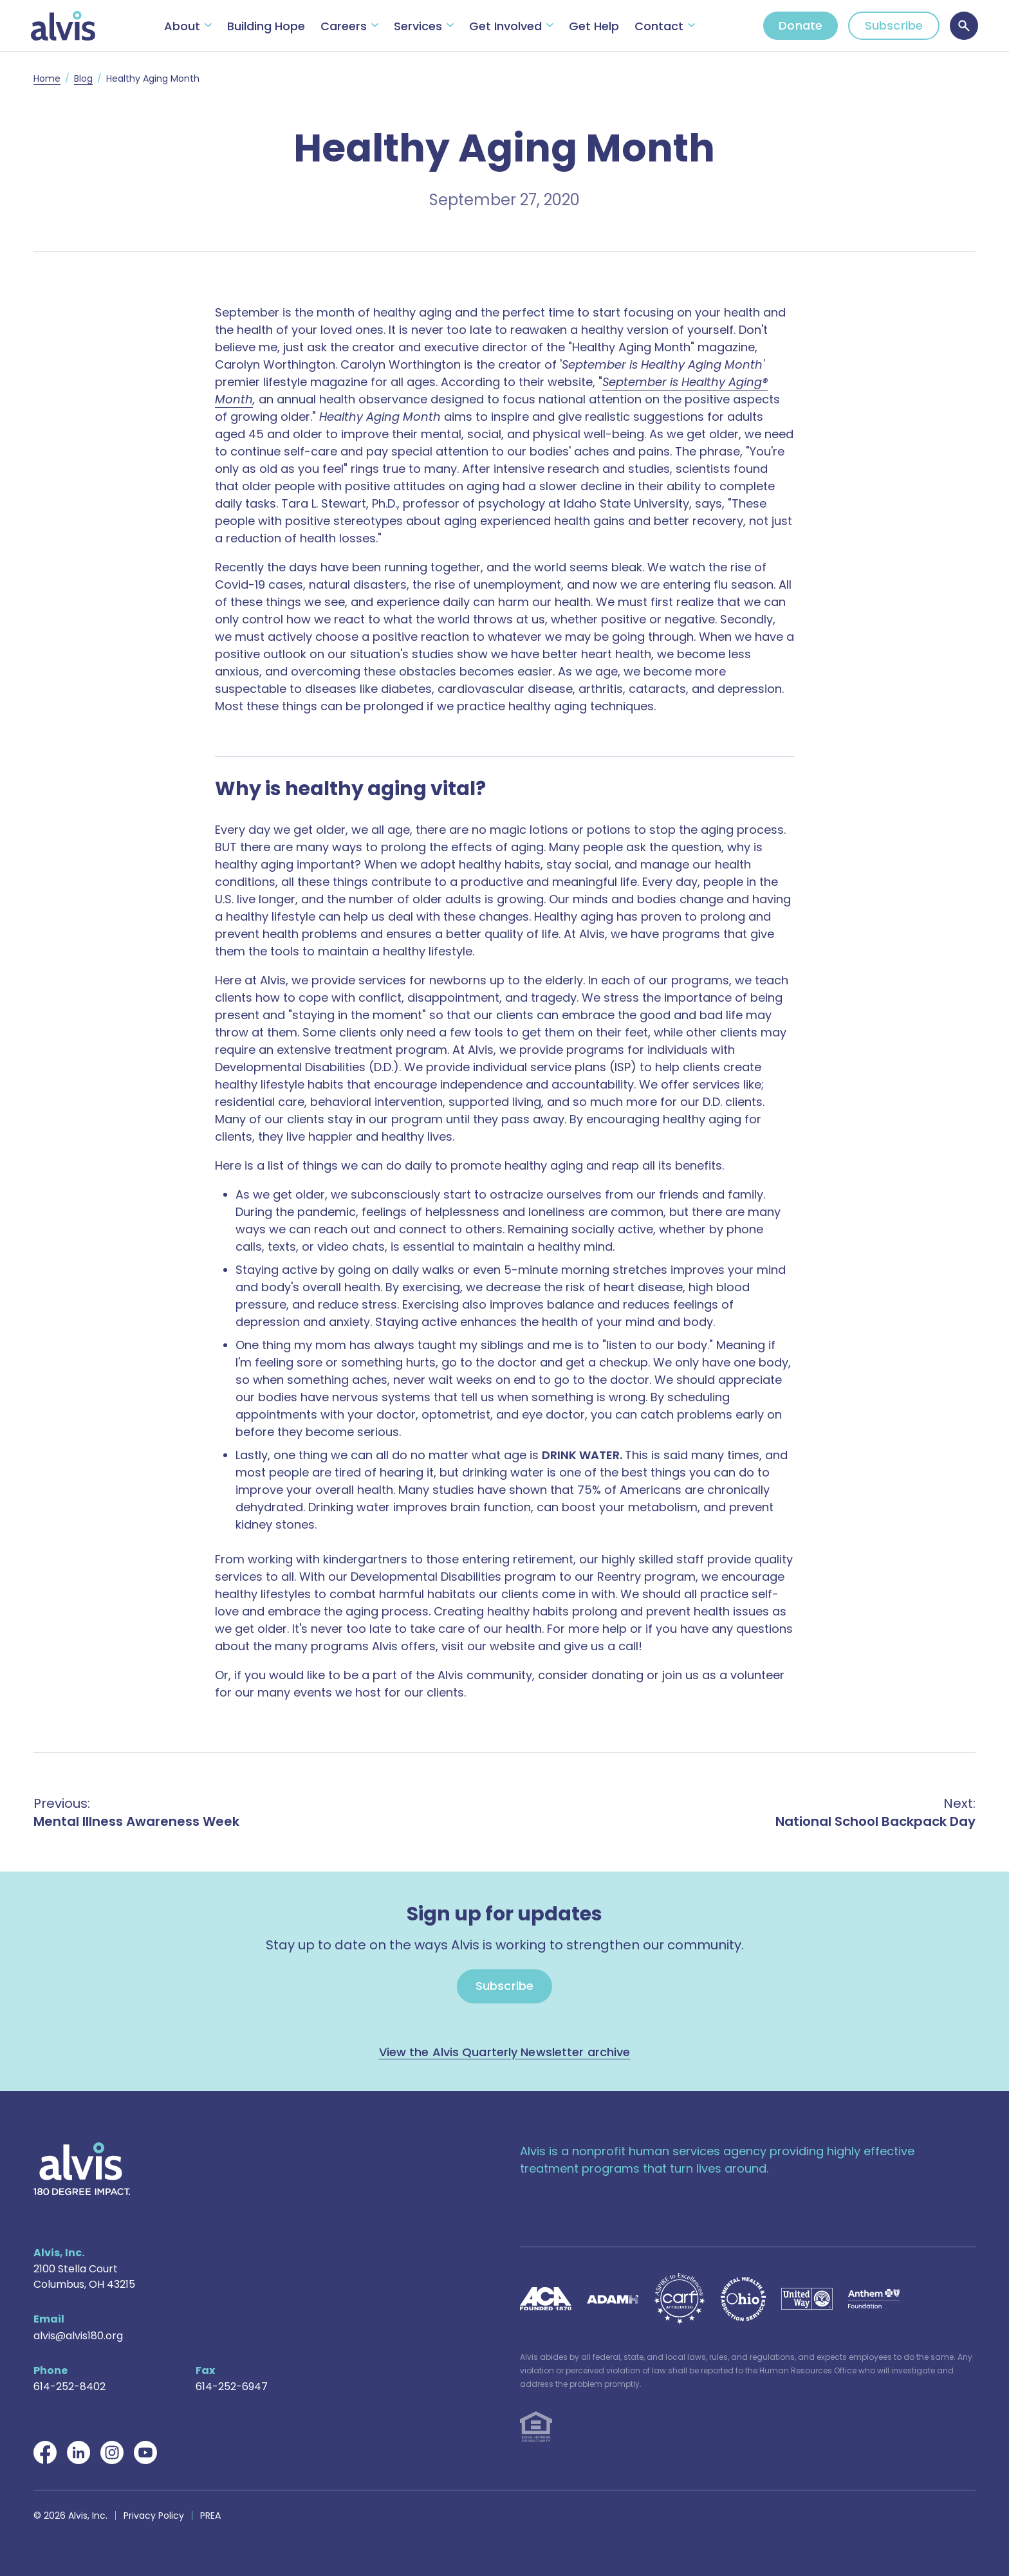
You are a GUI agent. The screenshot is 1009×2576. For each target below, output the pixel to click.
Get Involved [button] (505, 26)
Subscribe (894, 25)
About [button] (182, 26)
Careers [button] (343, 26)
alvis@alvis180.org (78, 2335)
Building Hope (266, 26)
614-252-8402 (69, 2386)
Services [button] (418, 26)
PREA (210, 2515)
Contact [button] (658, 26)
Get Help (594, 26)
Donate (800, 25)
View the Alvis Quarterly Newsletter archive (505, 2052)
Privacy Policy (154, 2515)
